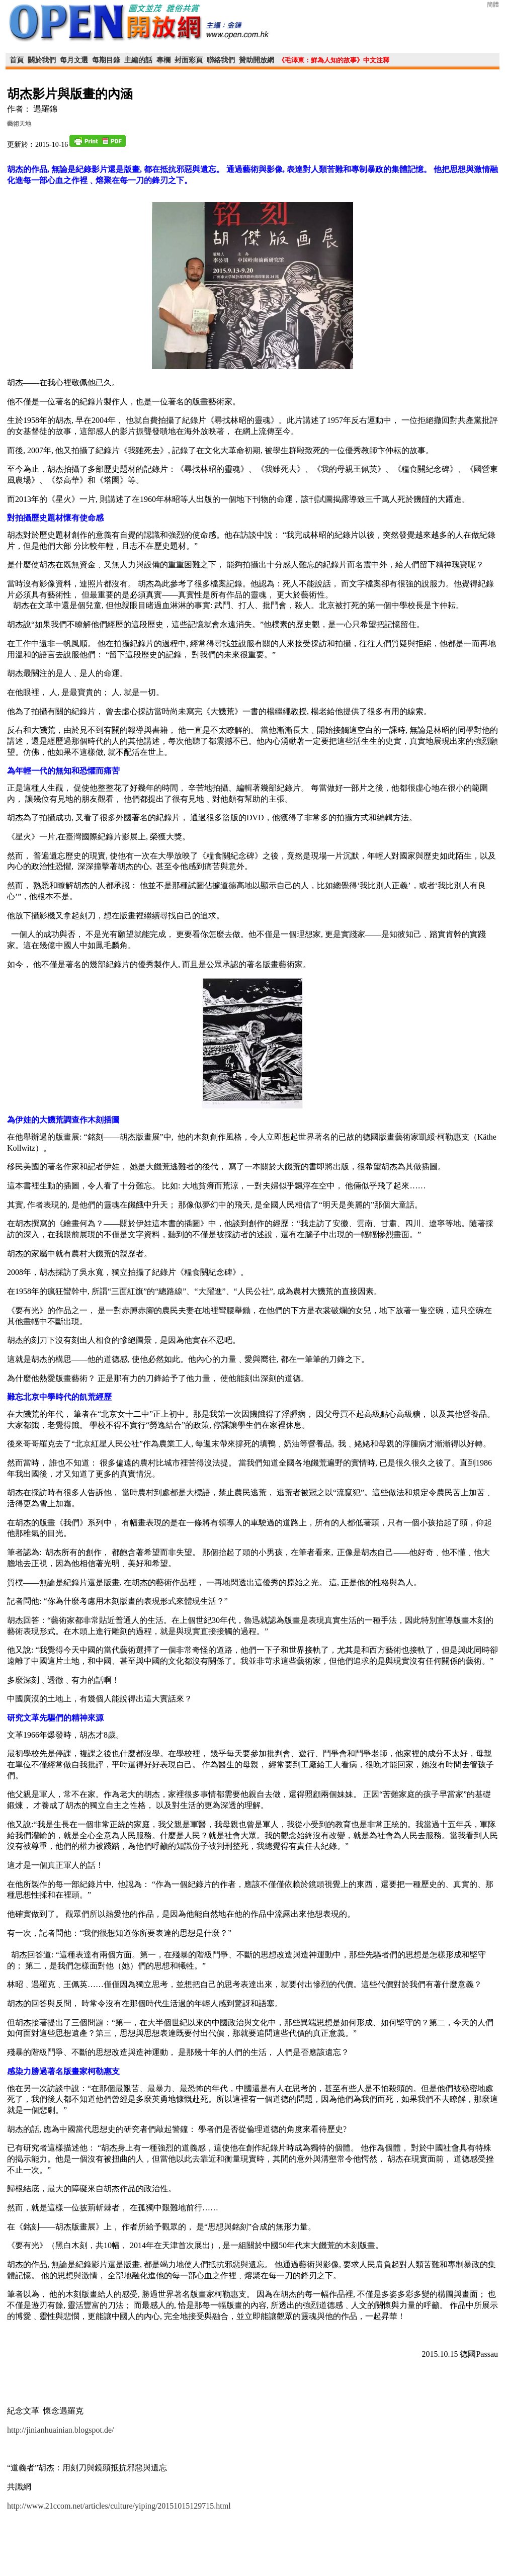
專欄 (163, 60)
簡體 (493, 4)
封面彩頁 (189, 60)
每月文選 (74, 60)
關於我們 (42, 60)
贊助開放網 (256, 60)
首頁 (17, 60)
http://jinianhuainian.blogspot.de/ (60, 2430)
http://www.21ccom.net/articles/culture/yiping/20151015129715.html (119, 2506)
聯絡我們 (221, 60)
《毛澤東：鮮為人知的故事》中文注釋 (333, 60)
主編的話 (138, 60)
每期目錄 (106, 60)
